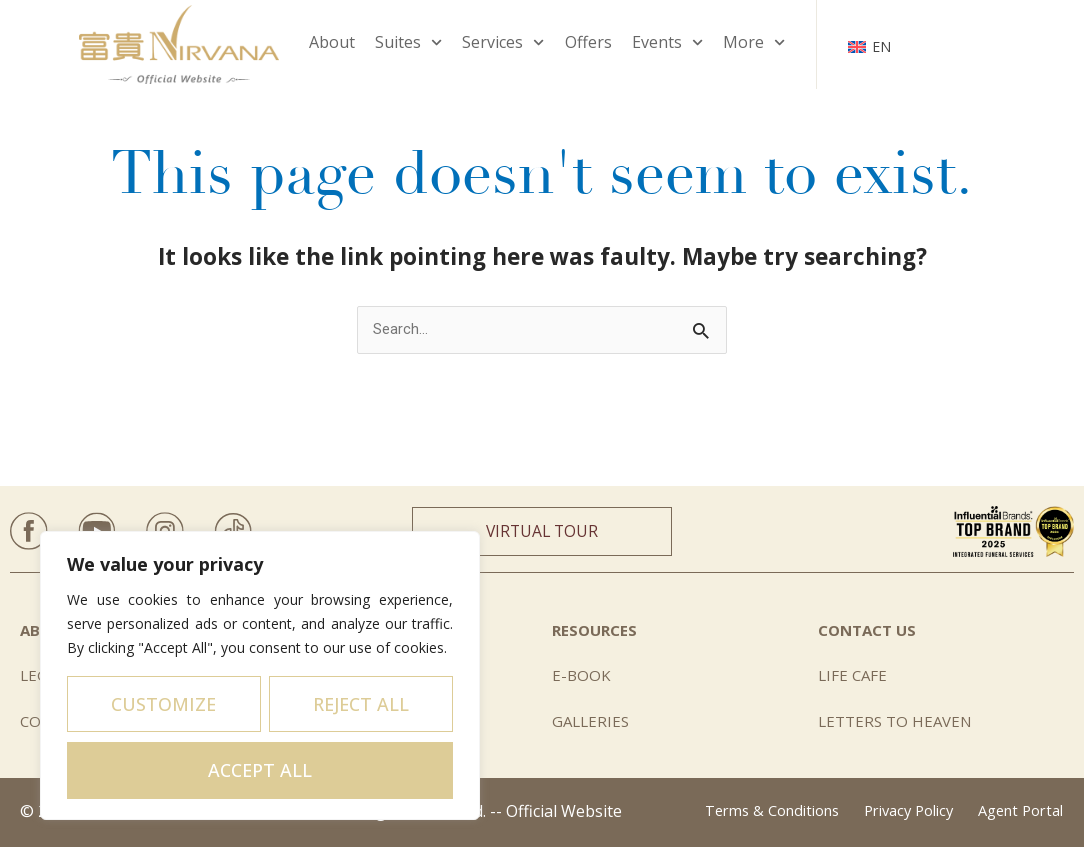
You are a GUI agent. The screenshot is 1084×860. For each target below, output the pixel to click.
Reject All (361, 704)
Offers (588, 42)
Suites (408, 42)
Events (667, 42)
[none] (870, 44)
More (754, 42)
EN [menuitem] (881, 46)
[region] (260, 675)
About (332, 42)
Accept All (260, 770)
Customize (163, 704)
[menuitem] (870, 44)
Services (503, 42)
